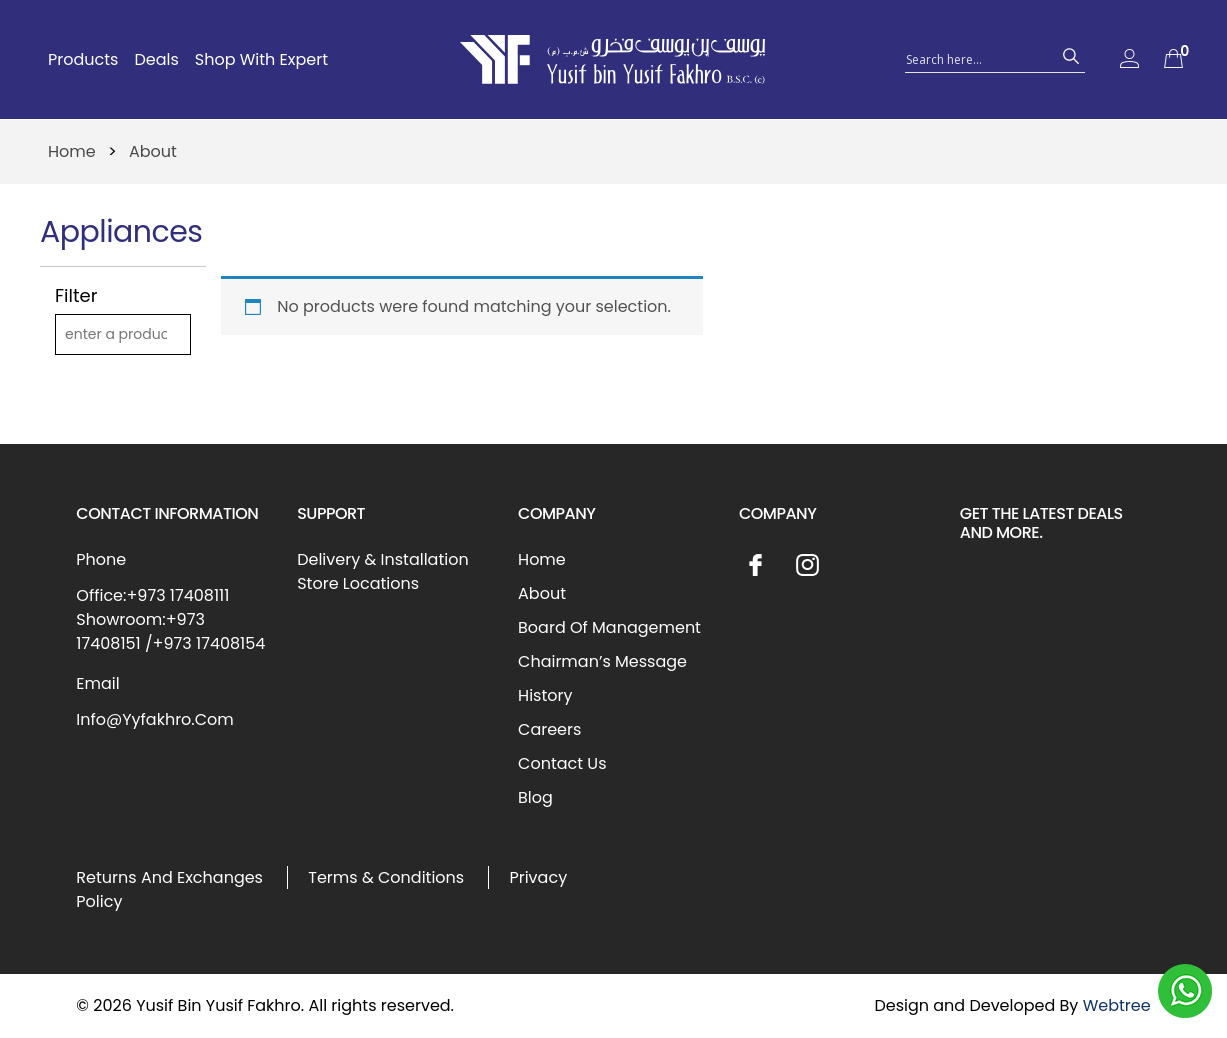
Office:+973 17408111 (152, 595)
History (545, 695)
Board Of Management (609, 627)
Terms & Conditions (386, 877)
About (542, 593)
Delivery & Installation (382, 559)
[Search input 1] (977, 58)
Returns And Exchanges (169, 877)
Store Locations (358, 583)
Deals (156, 59)
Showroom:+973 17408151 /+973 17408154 (170, 631)
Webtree (1117, 1005)
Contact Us (562, 763)
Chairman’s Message (602, 661)
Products (83, 59)
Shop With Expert (261, 59)
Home (72, 151)
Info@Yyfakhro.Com (154, 719)
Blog (535, 797)
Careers (549, 729)
